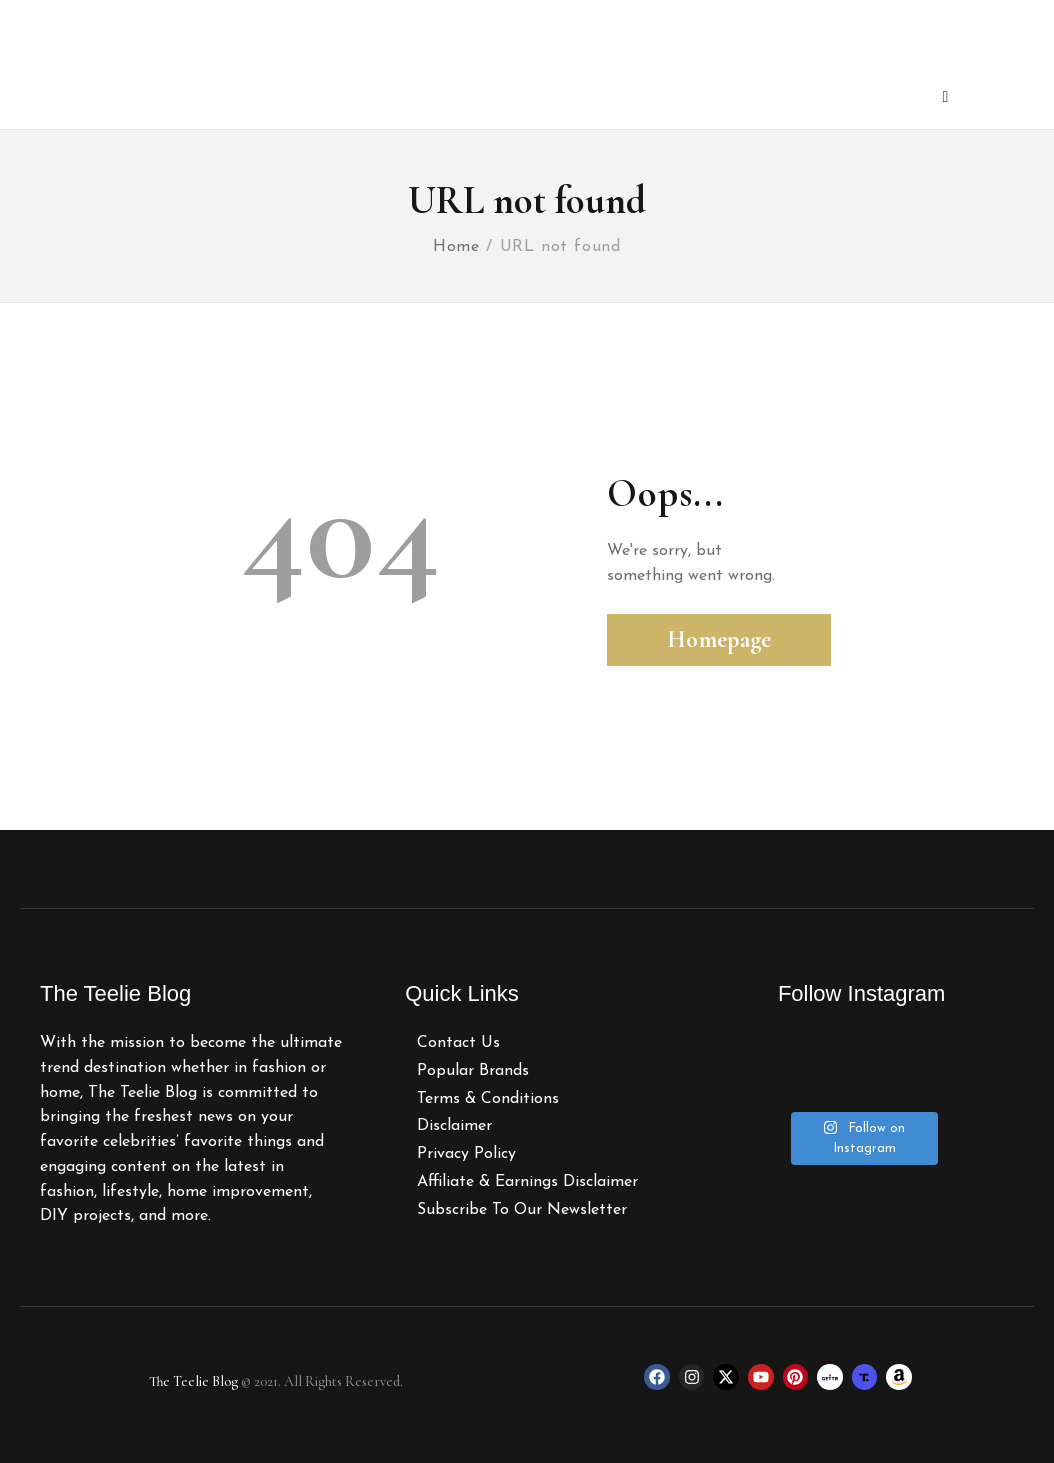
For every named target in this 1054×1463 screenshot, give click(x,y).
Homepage (719, 639)
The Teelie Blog (193, 1381)
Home (456, 247)
